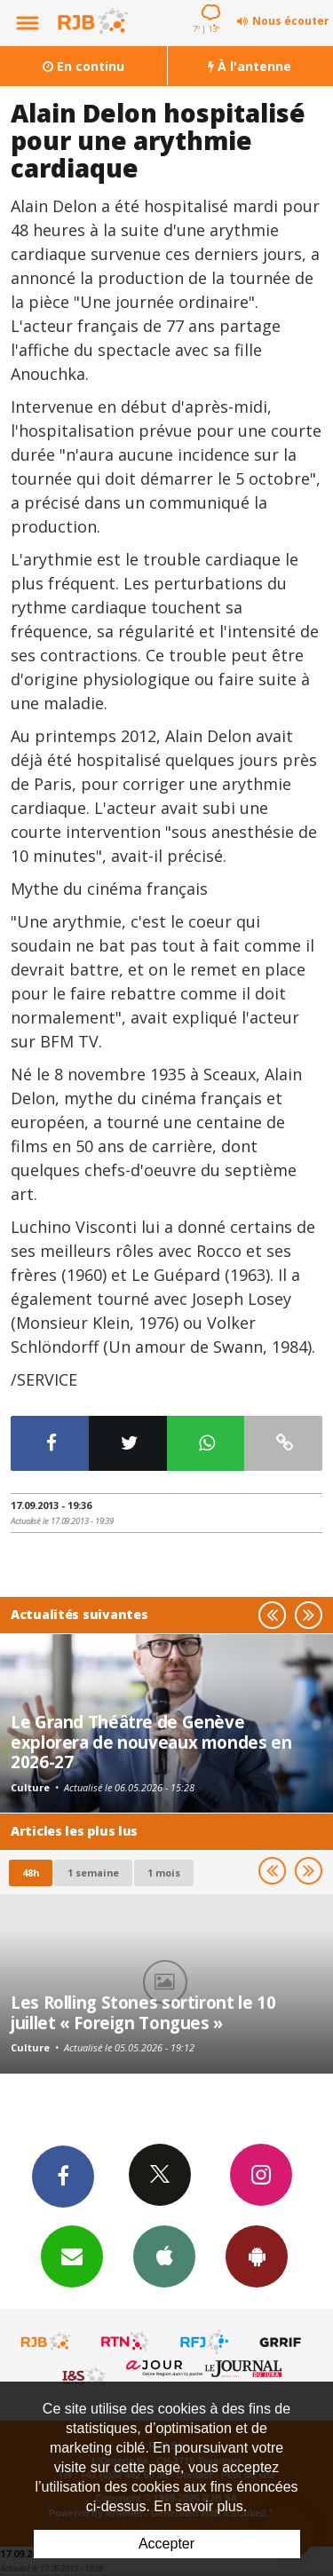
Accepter (166, 2543)
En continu (83, 66)
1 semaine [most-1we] (93, 1872)
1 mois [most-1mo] (163, 1872)
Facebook (63, 2175)
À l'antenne (249, 66)
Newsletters (72, 2255)
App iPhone (164, 2255)
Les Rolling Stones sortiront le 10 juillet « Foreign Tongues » (143, 2012)
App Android (257, 2255)
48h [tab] (30, 1872)
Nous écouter (290, 20)
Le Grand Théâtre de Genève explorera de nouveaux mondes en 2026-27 (151, 1742)
